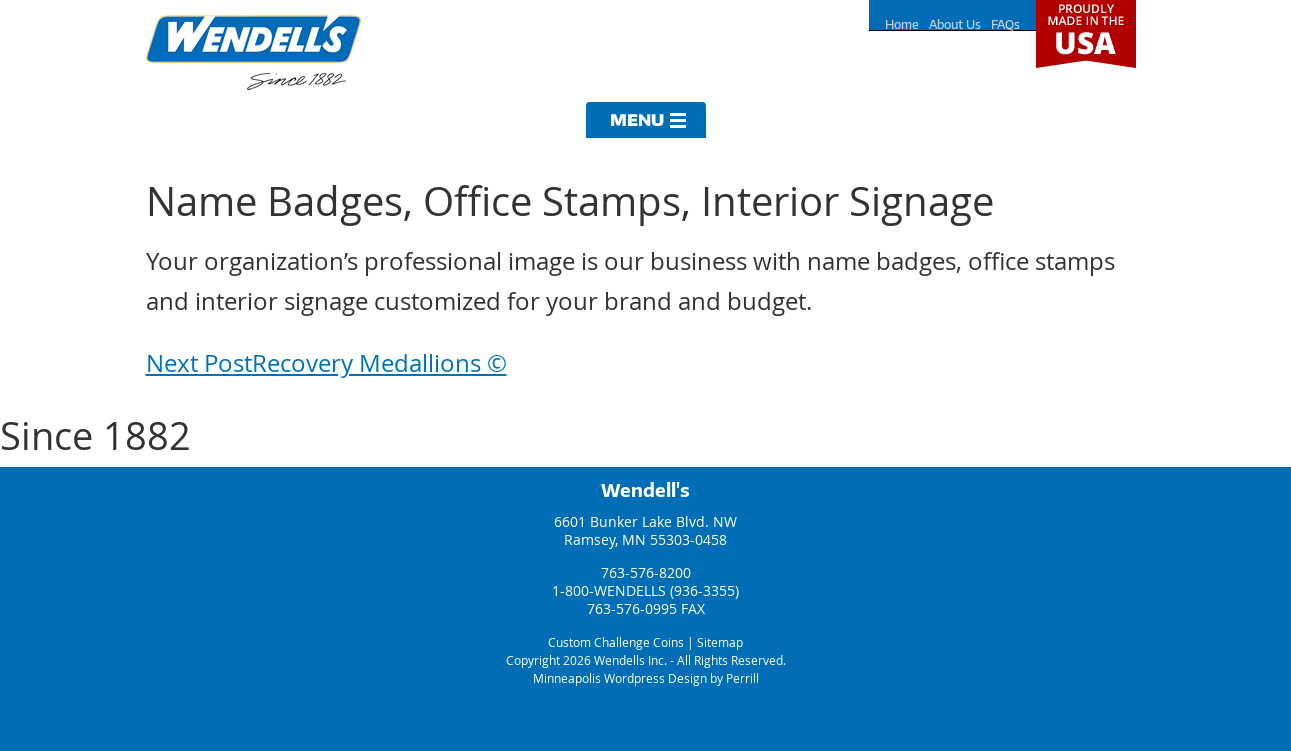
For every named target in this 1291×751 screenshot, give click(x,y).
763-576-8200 (646, 572)
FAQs (1005, 24)
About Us (955, 24)
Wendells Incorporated (253, 52)
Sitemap (720, 642)
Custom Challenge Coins (616, 642)
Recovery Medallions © (326, 363)
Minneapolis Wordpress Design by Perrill (646, 678)
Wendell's (645, 490)
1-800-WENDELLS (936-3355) (645, 590)
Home (902, 24)
